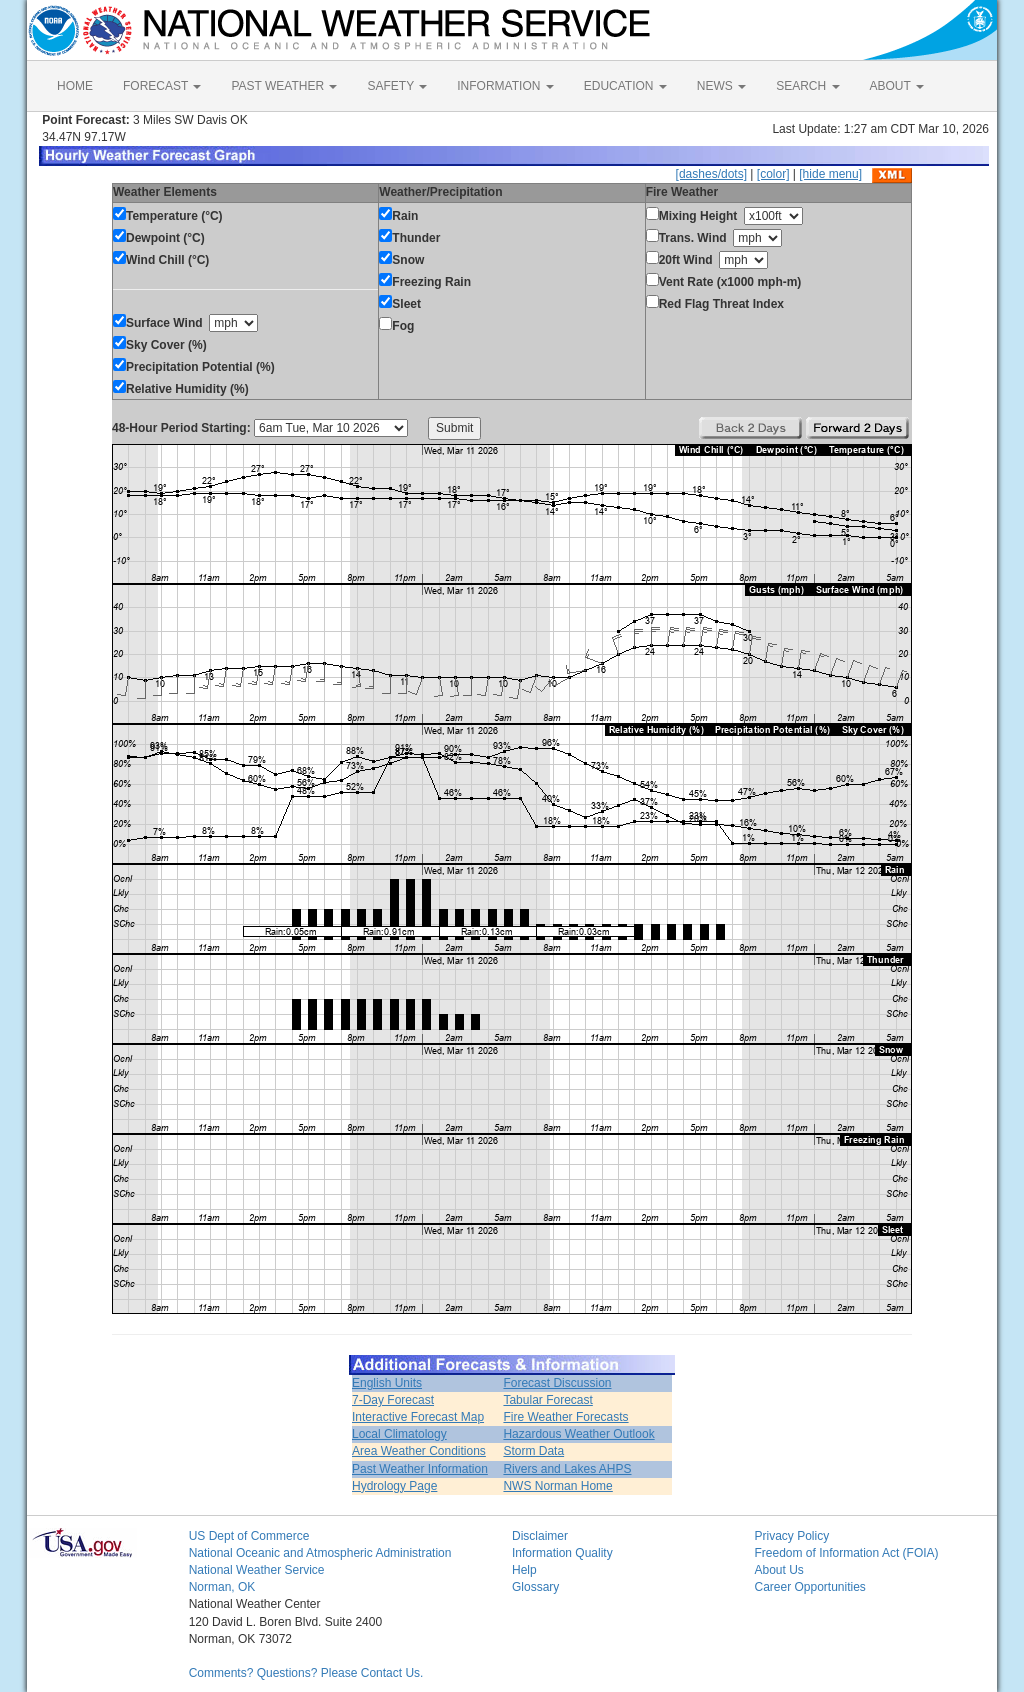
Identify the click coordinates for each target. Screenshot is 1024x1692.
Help (524, 1570)
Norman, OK (222, 1587)
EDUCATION (625, 86)
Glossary (535, 1587)
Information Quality (562, 1553)
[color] (773, 174)
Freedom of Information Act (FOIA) (846, 1553)
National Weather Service (257, 1570)
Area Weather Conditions (419, 1451)
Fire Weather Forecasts (565, 1417)
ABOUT (897, 86)
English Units (387, 1383)
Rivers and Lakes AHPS (567, 1469)
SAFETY (397, 86)
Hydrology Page (394, 1486)
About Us (778, 1570)
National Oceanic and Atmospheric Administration (320, 1553)
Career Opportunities (809, 1587)
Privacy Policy (791, 1536)
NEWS (721, 86)
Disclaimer (540, 1536)
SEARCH (807, 86)
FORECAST (162, 86)
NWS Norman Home (557, 1486)
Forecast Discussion (557, 1383)
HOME (75, 86)
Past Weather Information (420, 1469)
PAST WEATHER (284, 86)
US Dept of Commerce (249, 1536)
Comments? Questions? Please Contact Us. (306, 1673)
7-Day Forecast (393, 1400)
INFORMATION (505, 86)
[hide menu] (830, 174)
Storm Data (533, 1451)
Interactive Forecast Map (418, 1417)
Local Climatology (399, 1434)
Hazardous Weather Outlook (578, 1434)
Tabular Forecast (547, 1400)
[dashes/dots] (711, 174)
